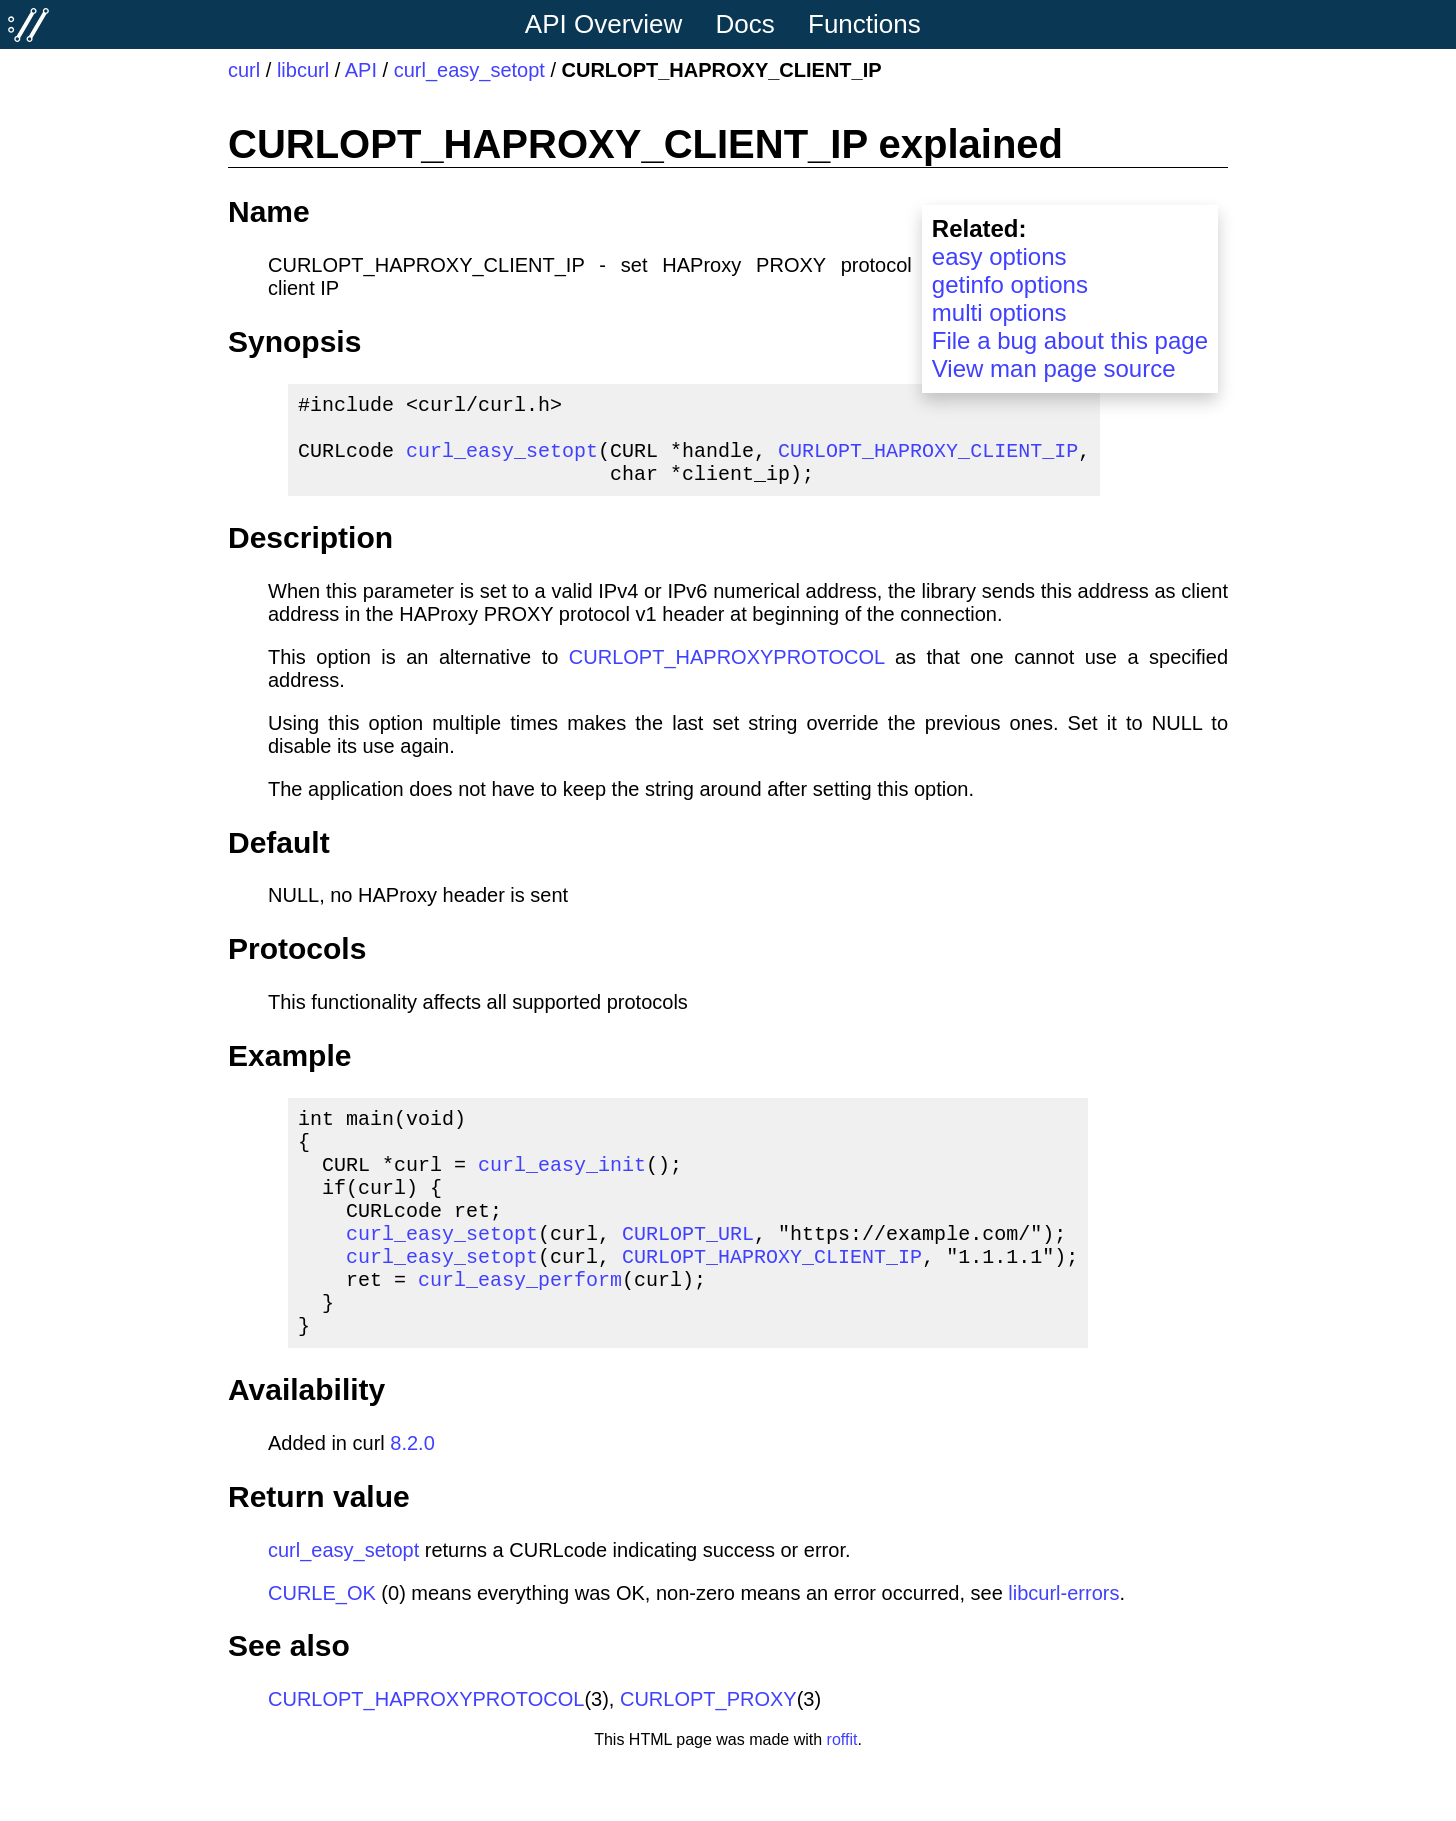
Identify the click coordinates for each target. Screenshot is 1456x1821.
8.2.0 (412, 1499)
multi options (999, 312)
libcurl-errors (1063, 1649)
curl (244, 70)
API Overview (604, 24)
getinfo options (1010, 284)
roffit (842, 1795)
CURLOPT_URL (688, 1272)
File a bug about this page (1070, 340)
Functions (864, 24)
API (361, 70)
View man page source (1054, 368)
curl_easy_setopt (469, 70)
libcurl (303, 70)
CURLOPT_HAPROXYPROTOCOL (727, 673)
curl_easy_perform (520, 1326)
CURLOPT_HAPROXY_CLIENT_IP (928, 461)
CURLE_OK (322, 1649)
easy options (999, 256)
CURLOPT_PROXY (708, 1755)
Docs (745, 24)
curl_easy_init (562, 1191)
